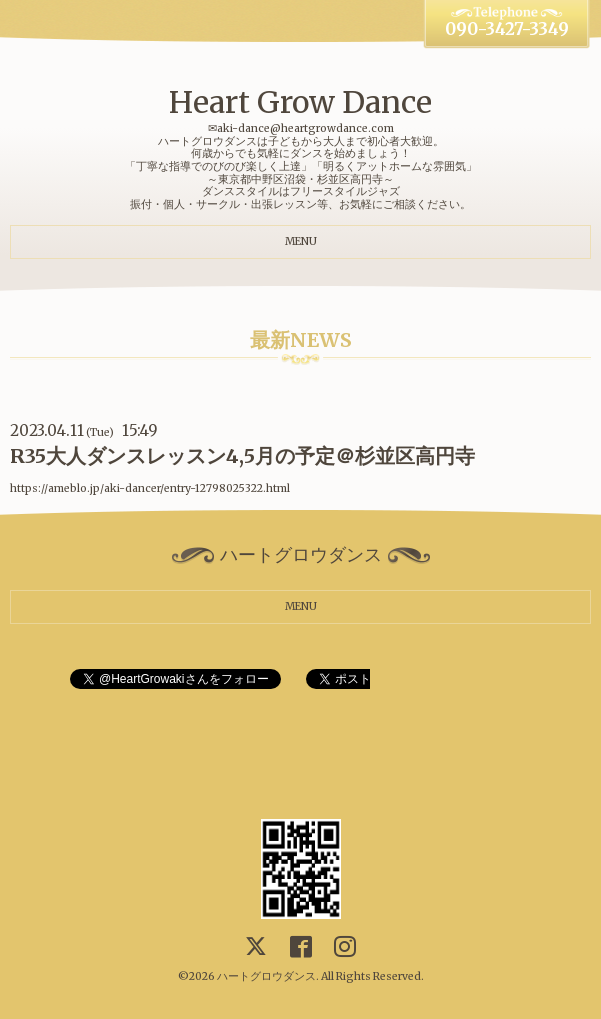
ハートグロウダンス (266, 976)
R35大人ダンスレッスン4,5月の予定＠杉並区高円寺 (242, 456)
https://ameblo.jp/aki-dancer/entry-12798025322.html (150, 488)
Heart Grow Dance (300, 102)
